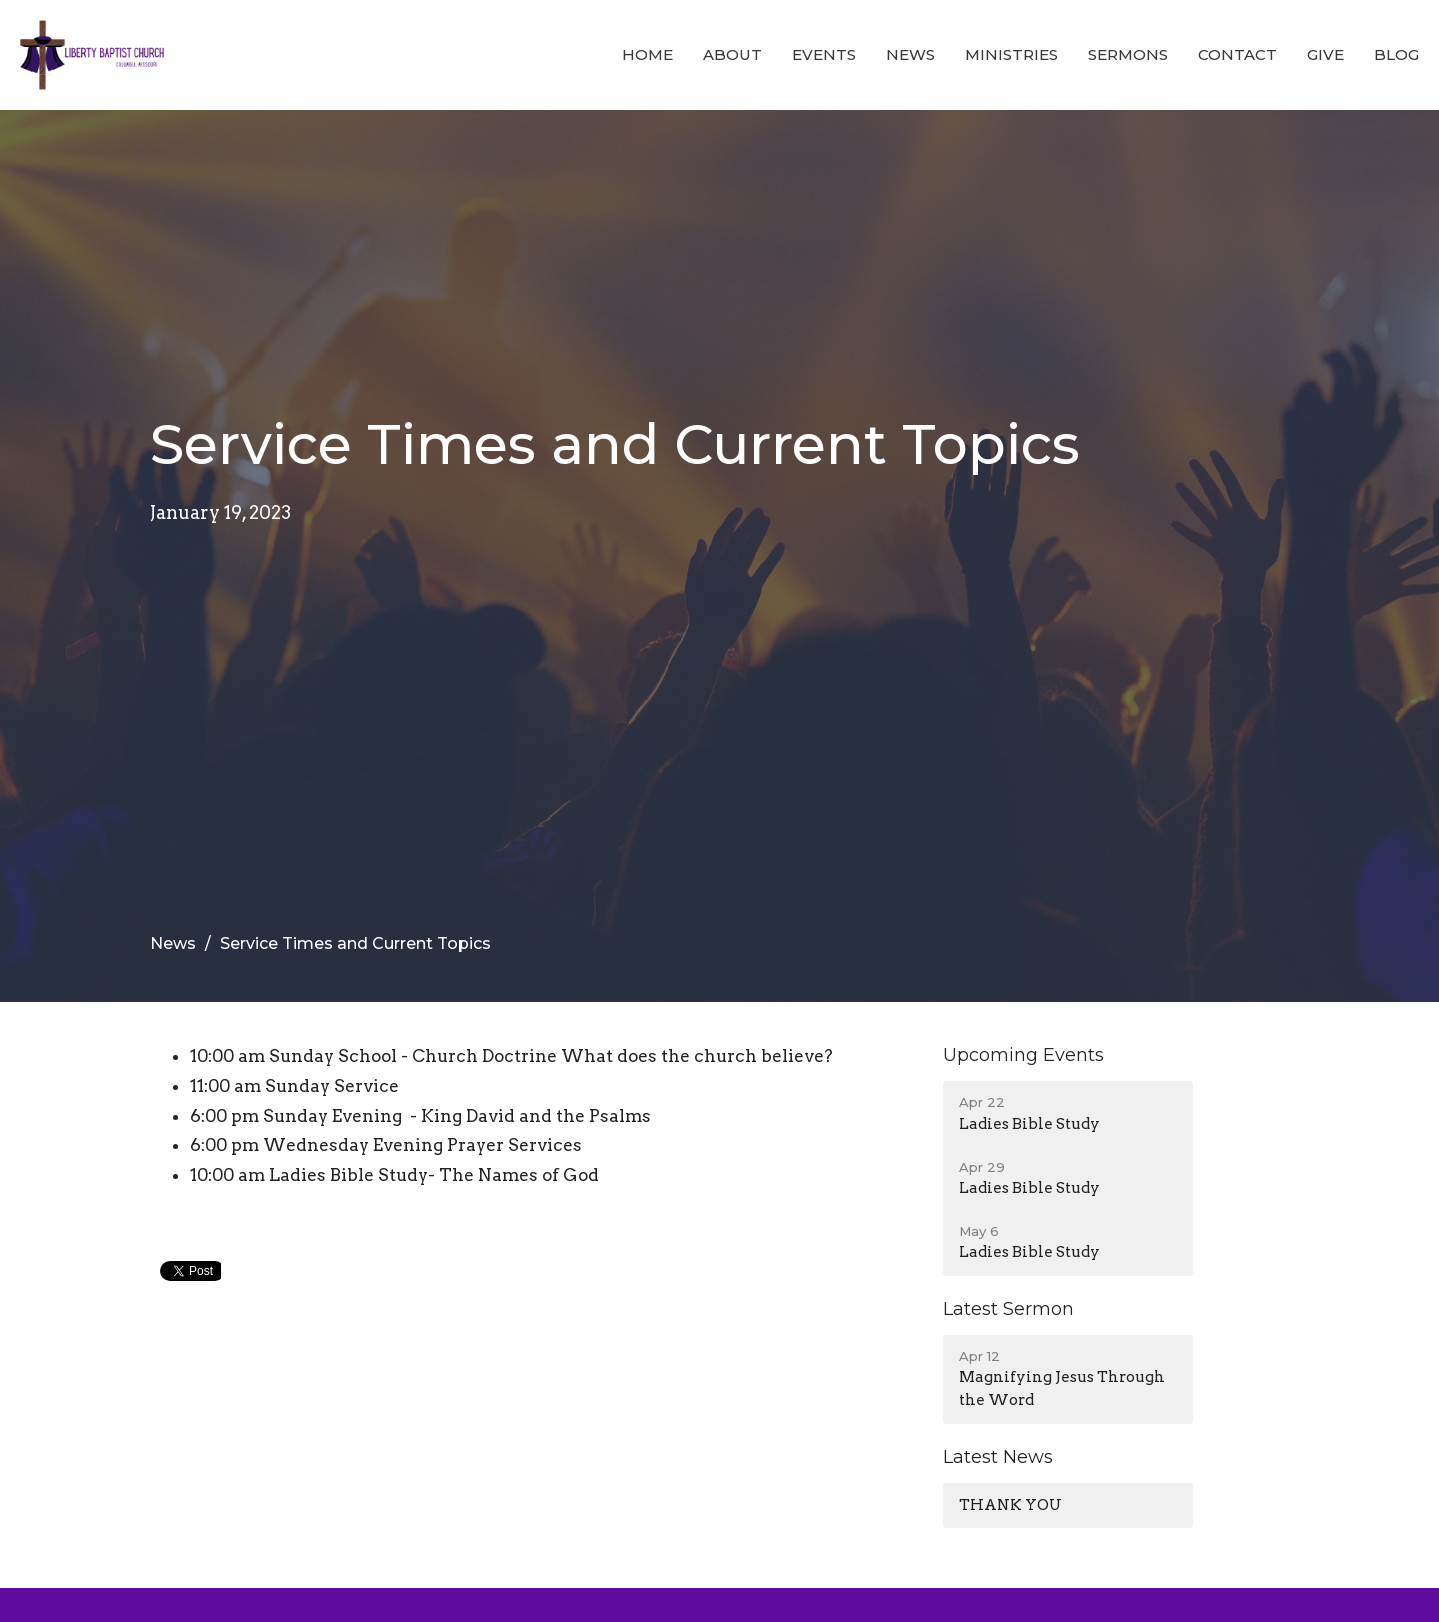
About (732, 54)
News (910, 54)
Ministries (1011, 54)
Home (647, 54)
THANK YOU (1010, 1505)
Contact (1237, 54)
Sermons (1128, 54)
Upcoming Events (1023, 1055)
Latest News (998, 1457)
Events (824, 54)
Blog (1396, 54)
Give (1325, 54)
